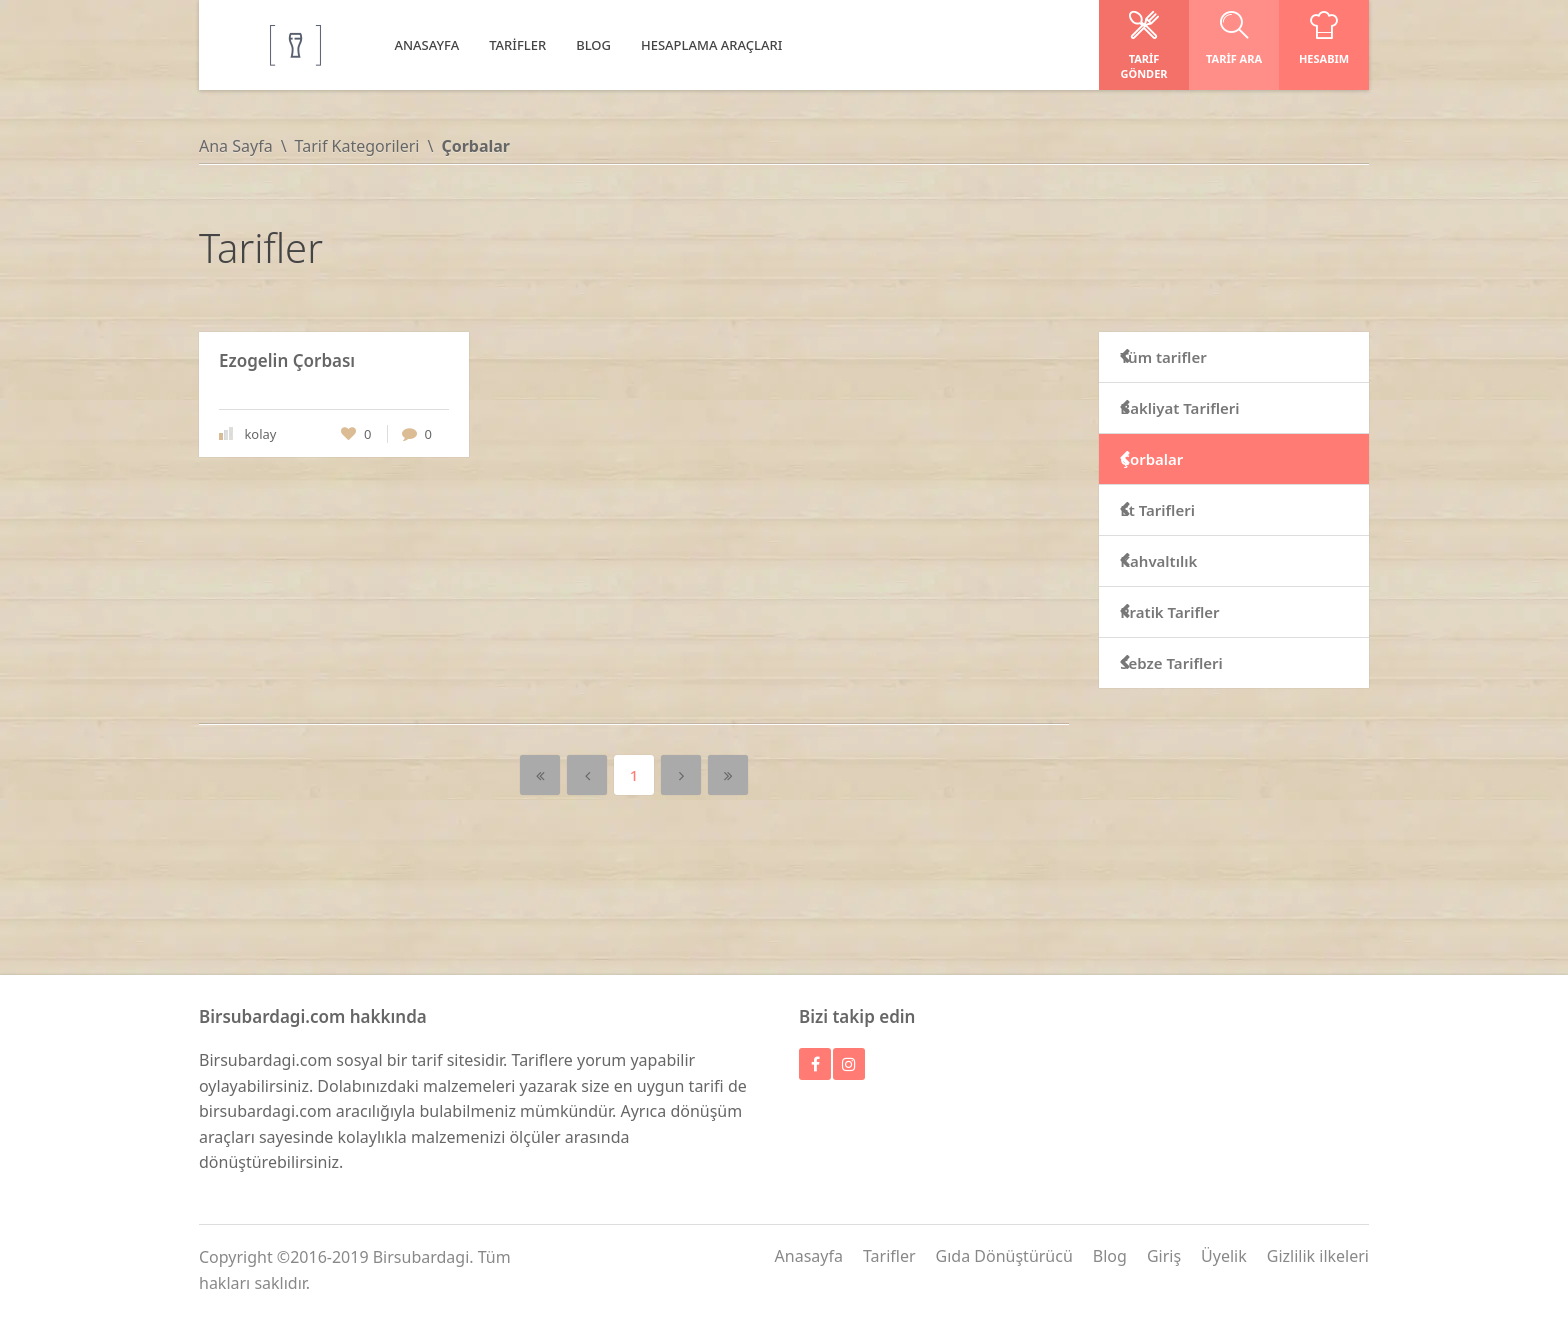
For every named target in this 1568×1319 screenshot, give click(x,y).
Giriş (1164, 1256)
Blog (1110, 1256)
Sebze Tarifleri (1200, 663)
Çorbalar (1180, 459)
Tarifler (889, 1256)
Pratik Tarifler (1198, 612)
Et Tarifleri (1186, 510)
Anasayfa (809, 1256)
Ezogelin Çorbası (287, 360)
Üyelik (1224, 1256)
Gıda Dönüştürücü (1004, 1256)
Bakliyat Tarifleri (1208, 408)
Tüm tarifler (1192, 357)
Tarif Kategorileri (357, 146)
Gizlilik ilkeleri (1318, 1256)
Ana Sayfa (236, 146)
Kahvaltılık (1187, 561)
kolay (260, 434)
